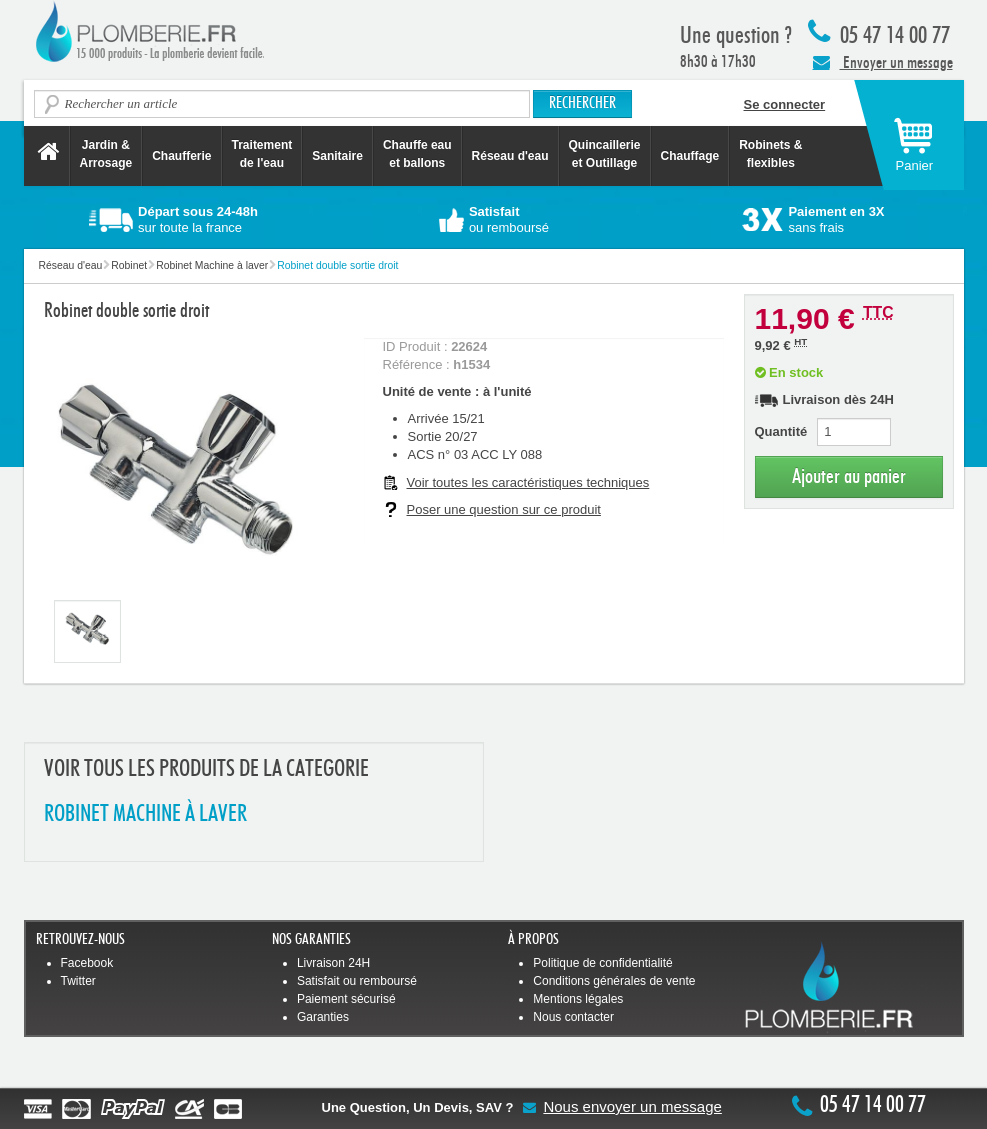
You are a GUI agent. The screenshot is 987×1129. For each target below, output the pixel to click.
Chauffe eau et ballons (417, 154)
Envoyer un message (883, 62)
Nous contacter (573, 1017)
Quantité (781, 431)
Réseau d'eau (510, 156)
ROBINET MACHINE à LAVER (145, 814)
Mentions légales (578, 999)
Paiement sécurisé (346, 999)
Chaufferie (181, 156)
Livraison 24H (333, 963)
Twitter (78, 981)
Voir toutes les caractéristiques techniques (528, 482)
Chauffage (690, 156)
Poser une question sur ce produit (504, 509)
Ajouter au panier (849, 476)
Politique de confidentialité (602, 963)
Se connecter (785, 104)
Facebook (87, 963)
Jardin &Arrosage (106, 154)
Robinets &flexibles (770, 154)
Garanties (323, 1017)
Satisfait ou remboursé (357, 981)
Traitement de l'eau (262, 154)
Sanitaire (337, 156)
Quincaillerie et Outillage (605, 154)
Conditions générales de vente (614, 981)
